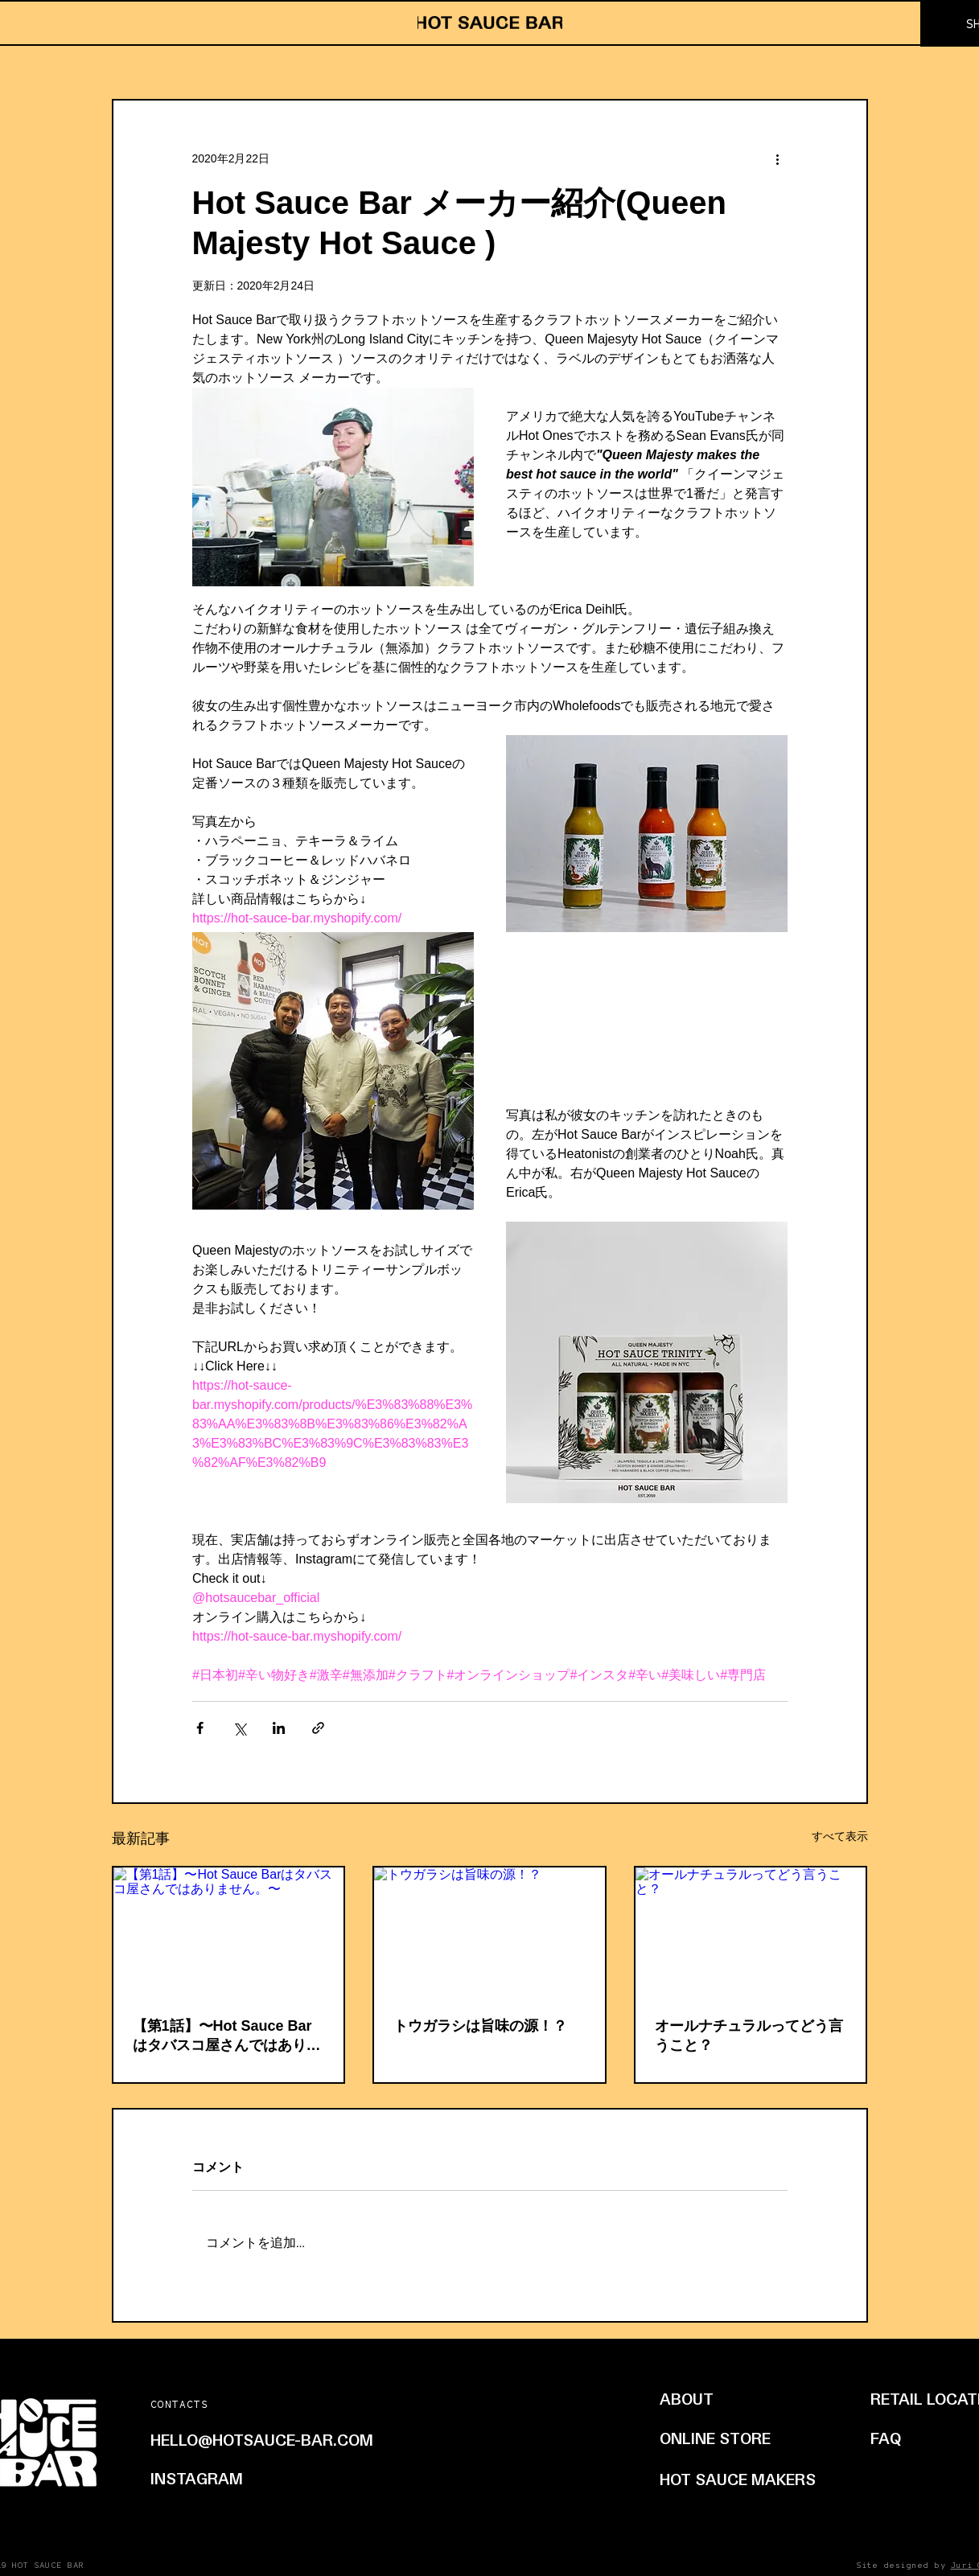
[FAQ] (890, 2437)
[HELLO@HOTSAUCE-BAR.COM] (294, 2439)
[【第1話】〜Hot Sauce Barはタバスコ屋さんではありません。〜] (228, 1932)
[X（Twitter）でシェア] (239, 1728)
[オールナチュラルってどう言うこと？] (751, 1932)
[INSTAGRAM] (217, 2477)
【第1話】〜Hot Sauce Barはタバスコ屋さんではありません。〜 (227, 2036)
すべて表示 (840, 1836)
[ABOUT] (731, 2398)
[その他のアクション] (778, 158)
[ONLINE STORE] (733, 2437)
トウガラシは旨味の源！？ (480, 2026)
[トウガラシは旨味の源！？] (489, 1932)
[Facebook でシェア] (200, 1728)
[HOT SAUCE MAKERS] (740, 2478)
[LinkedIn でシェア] (278, 1728)
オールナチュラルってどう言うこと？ (749, 2035)
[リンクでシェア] (318, 1728)
